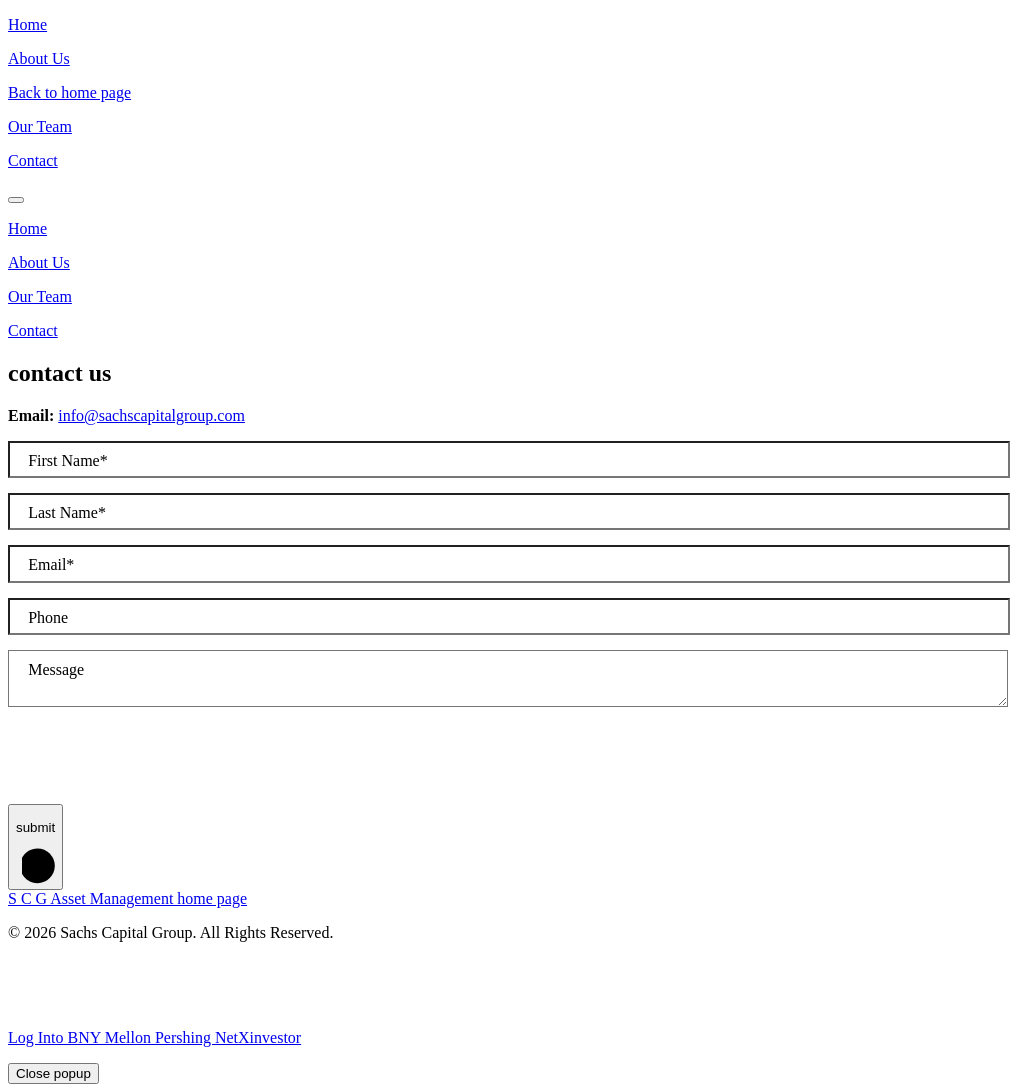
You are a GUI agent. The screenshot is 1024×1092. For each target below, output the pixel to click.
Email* (51, 564)
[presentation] (160, 765)
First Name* (68, 460)
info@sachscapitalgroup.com (151, 415)
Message (56, 669)
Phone (48, 617)
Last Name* (67, 512)
